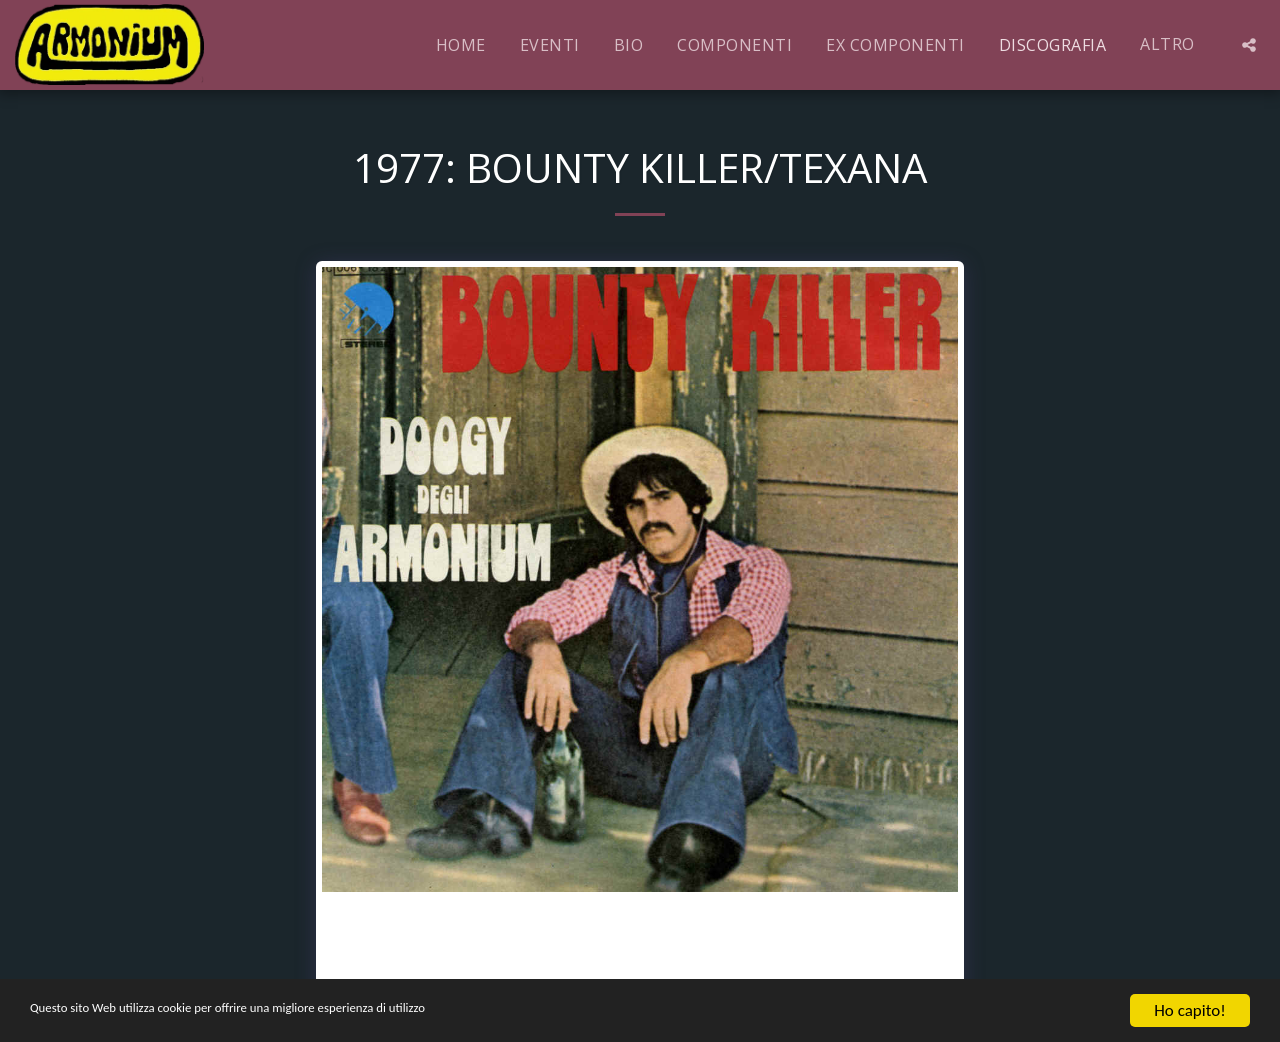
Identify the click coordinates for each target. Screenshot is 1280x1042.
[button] (1249, 45)
